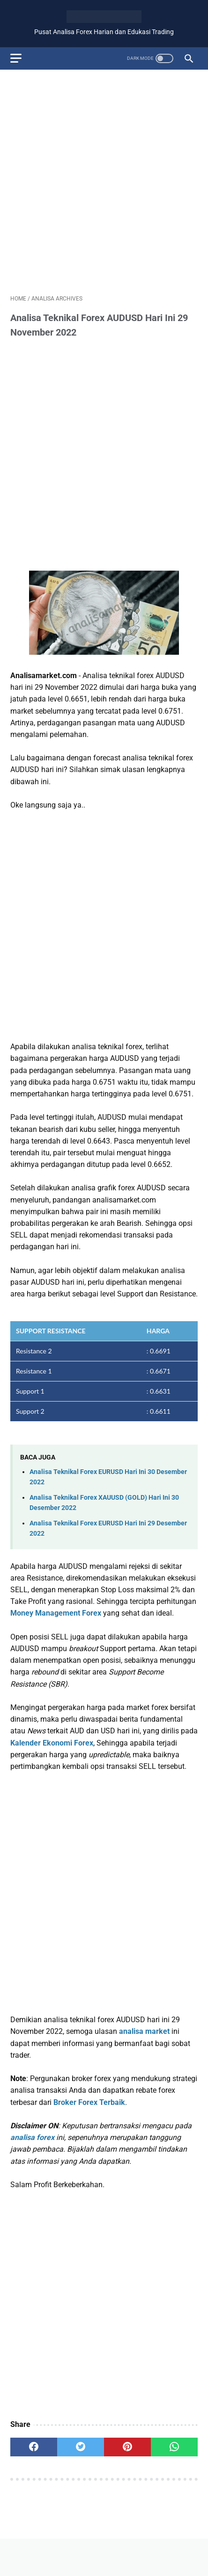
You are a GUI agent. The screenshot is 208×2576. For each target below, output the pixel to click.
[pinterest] (127, 2447)
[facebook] (33, 2447)
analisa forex (32, 2137)
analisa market (144, 2031)
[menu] (16, 58)
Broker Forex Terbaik (89, 2102)
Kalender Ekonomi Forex (51, 1743)
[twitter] (80, 2447)
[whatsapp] (174, 2447)
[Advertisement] (104, 180)
